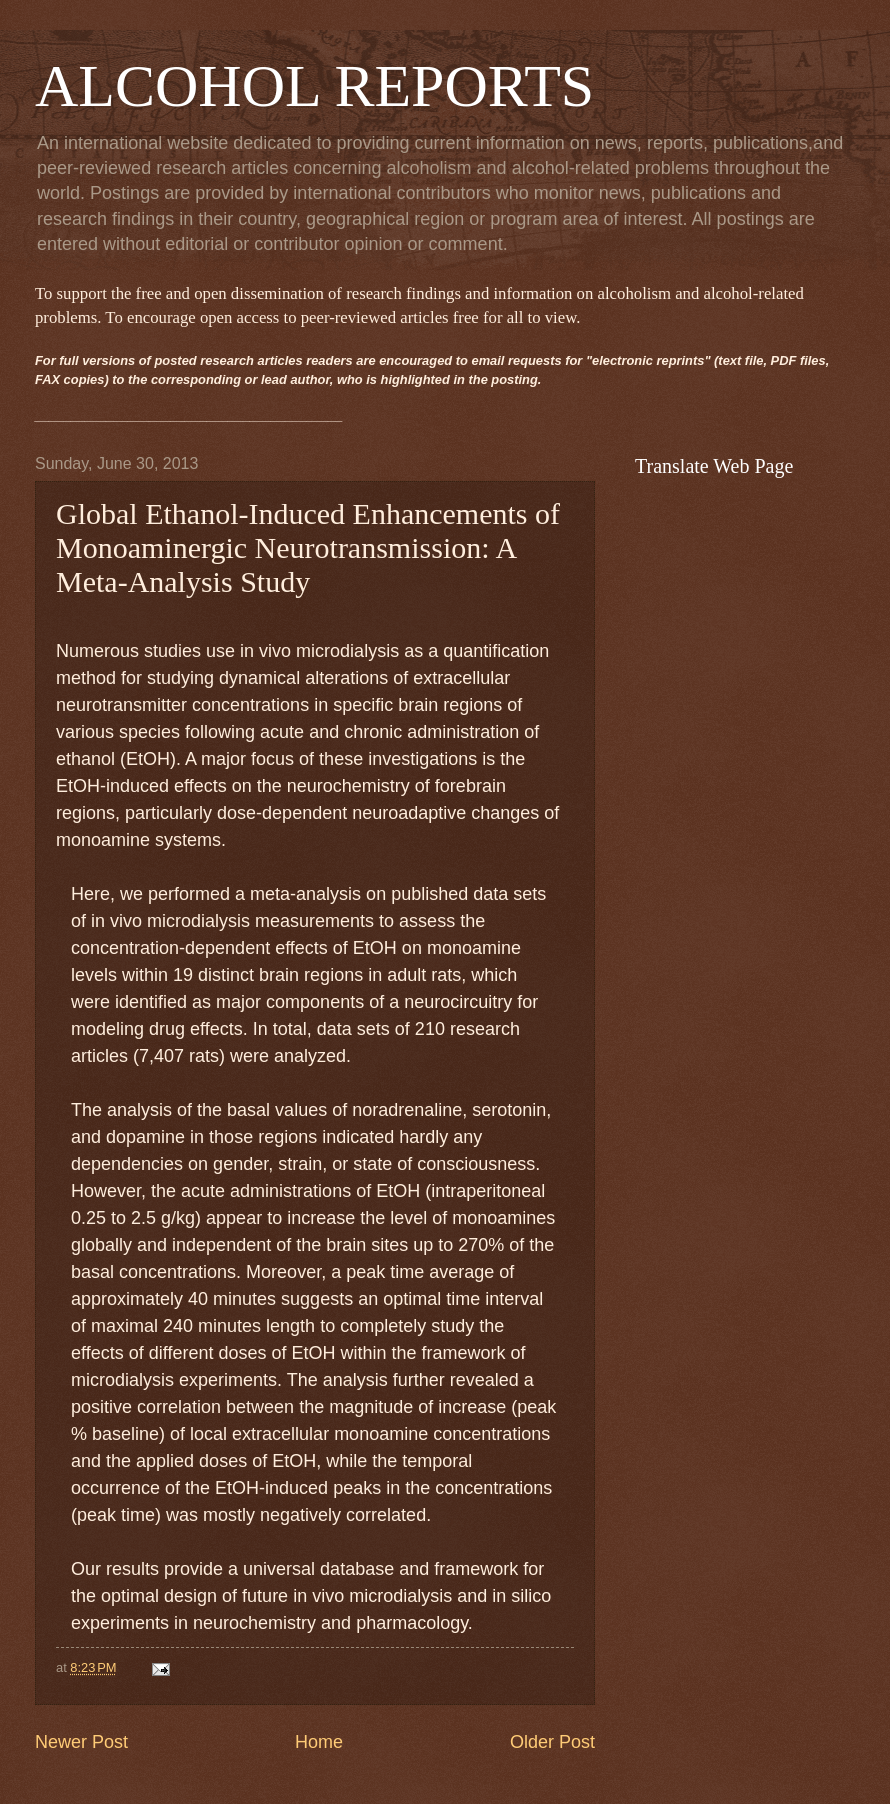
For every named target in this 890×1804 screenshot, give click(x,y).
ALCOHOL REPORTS (314, 86)
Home (319, 1742)
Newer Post (81, 1742)
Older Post (552, 1742)
